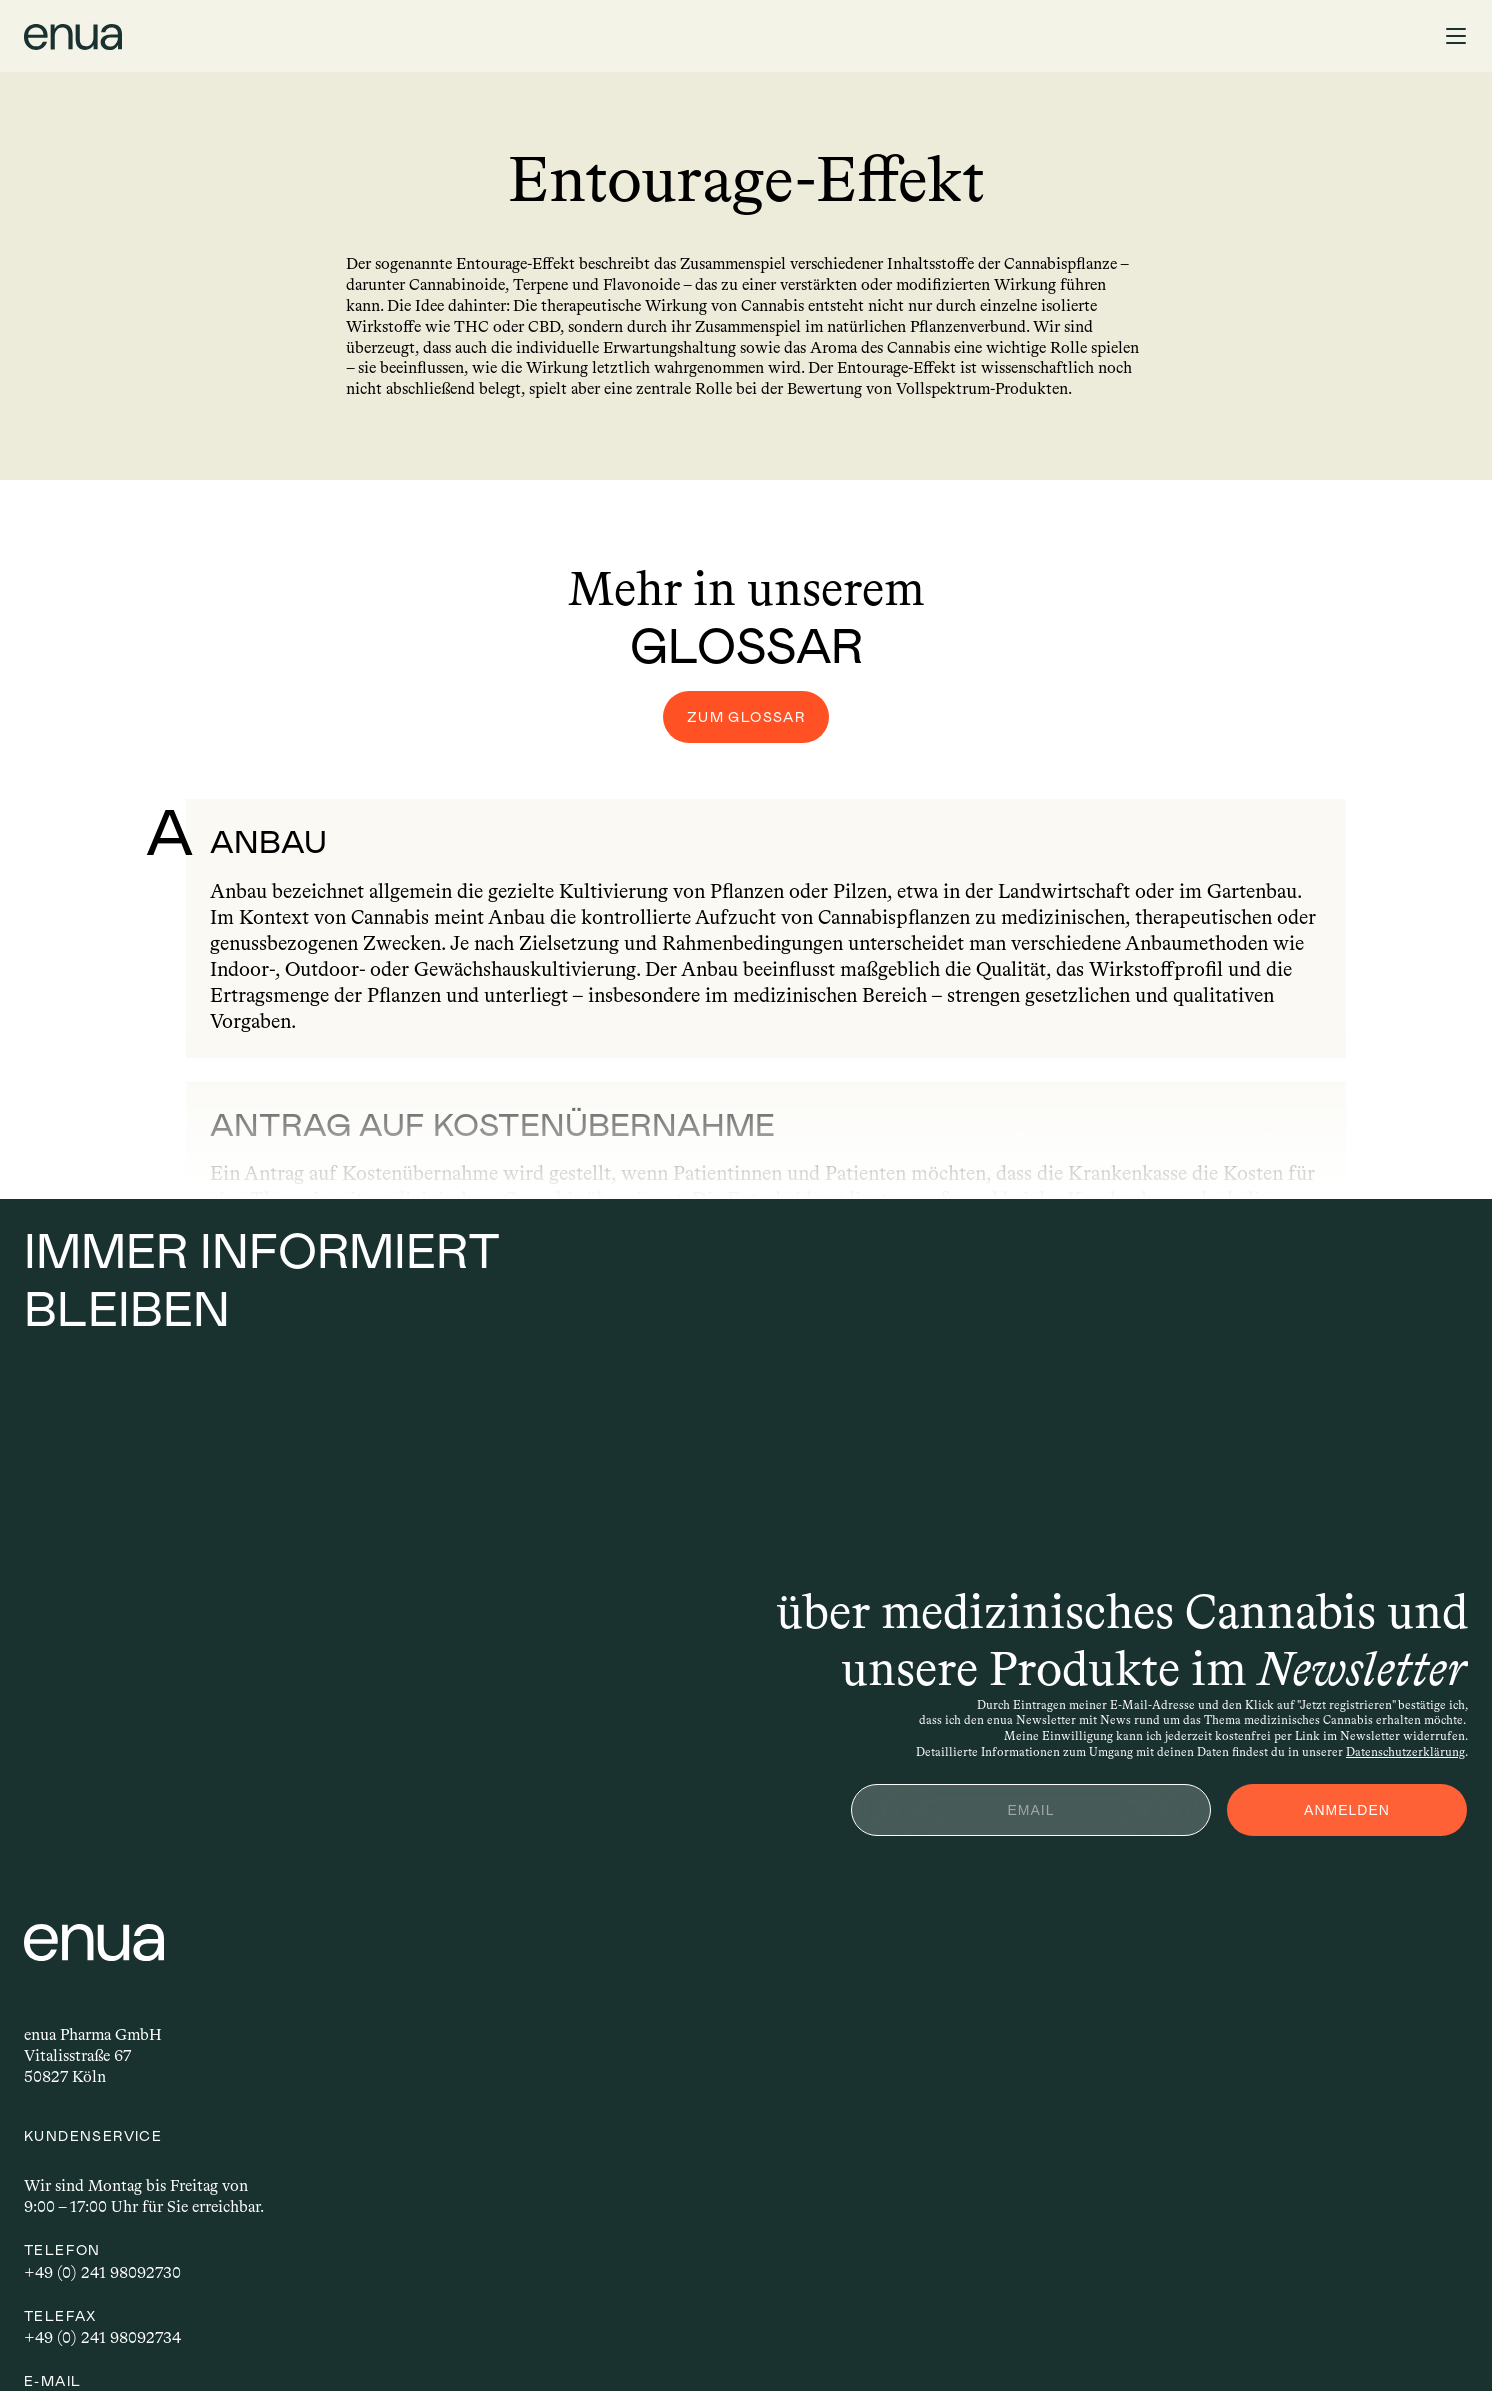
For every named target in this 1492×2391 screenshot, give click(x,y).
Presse (786, 2032)
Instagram (800, 2202)
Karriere (794, 2068)
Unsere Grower (1181, 1995)
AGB (265, 2340)
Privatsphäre (181, 2340)
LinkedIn (798, 2239)
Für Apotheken (1181, 2032)
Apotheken (298, 40)
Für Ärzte (1162, 2068)
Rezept (1286, 40)
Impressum (77, 2340)
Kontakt (794, 1958)
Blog (1145, 2105)
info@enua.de (451, 2176)
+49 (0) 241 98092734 (481, 2110)
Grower (189, 40)
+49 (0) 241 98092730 (481, 2044)
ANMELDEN (1331, 1794)
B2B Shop (800, 1995)
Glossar (1154, 2142)
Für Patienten (1175, 1958)
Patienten (85, 40)
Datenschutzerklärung (1389, 1736)
